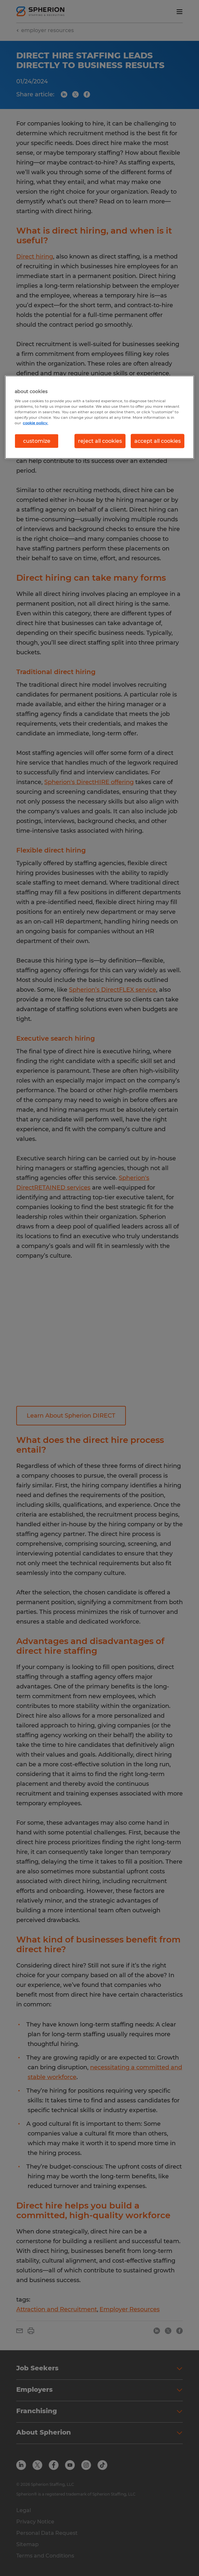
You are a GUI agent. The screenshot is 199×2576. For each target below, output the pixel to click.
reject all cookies (100, 441)
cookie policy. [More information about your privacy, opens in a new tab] (35, 423)
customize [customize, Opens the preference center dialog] (36, 441)
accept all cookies (157, 441)
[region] (99, 417)
